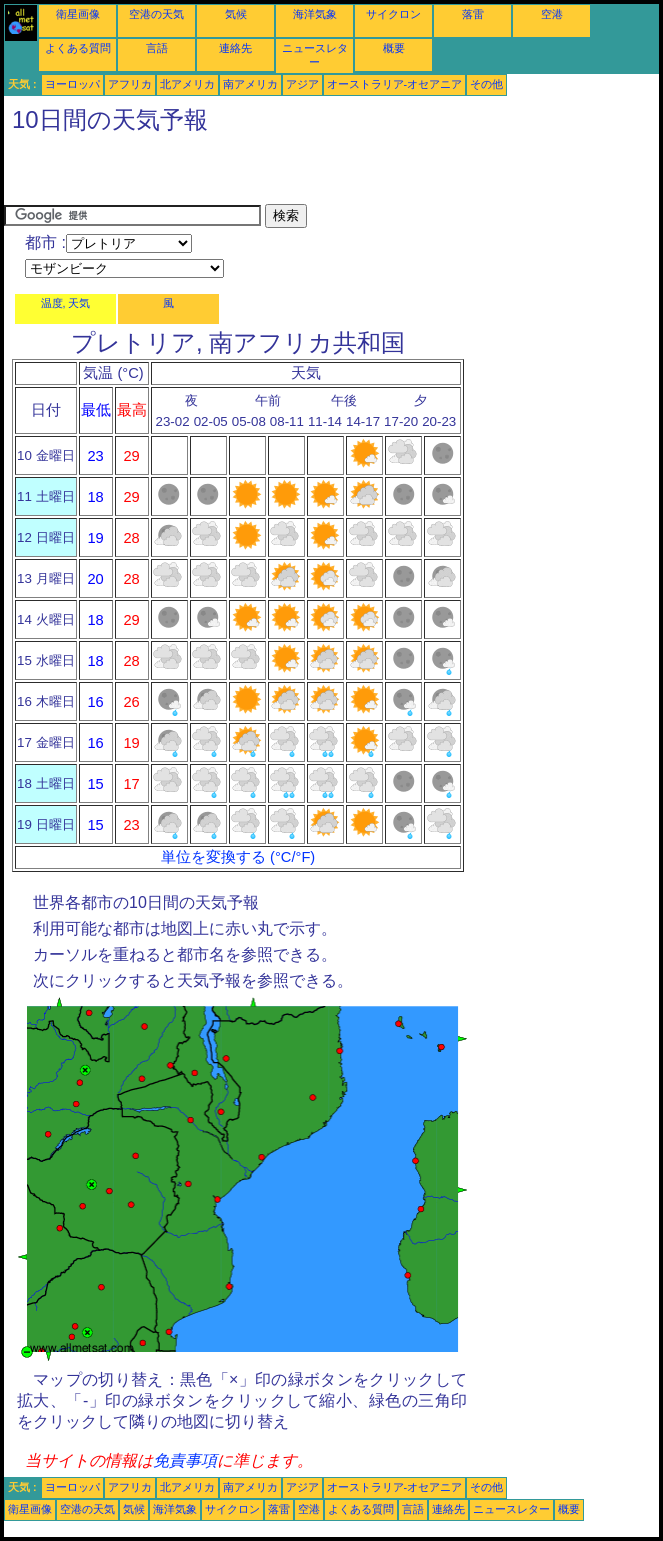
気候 (236, 14)
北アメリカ (187, 84)
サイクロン (393, 14)
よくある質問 (78, 48)
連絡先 (235, 48)
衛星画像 (78, 14)
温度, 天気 (66, 303)
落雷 (473, 14)
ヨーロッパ (72, 84)
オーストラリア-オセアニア (395, 84)
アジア (302, 84)
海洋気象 (315, 14)
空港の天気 (156, 14)
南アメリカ (250, 84)
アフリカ (130, 84)
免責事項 (185, 1460)
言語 (157, 48)
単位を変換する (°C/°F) (238, 857)
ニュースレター (511, 1509)
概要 (394, 48)
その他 (486, 84)
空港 (552, 14)
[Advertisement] (238, 174)
